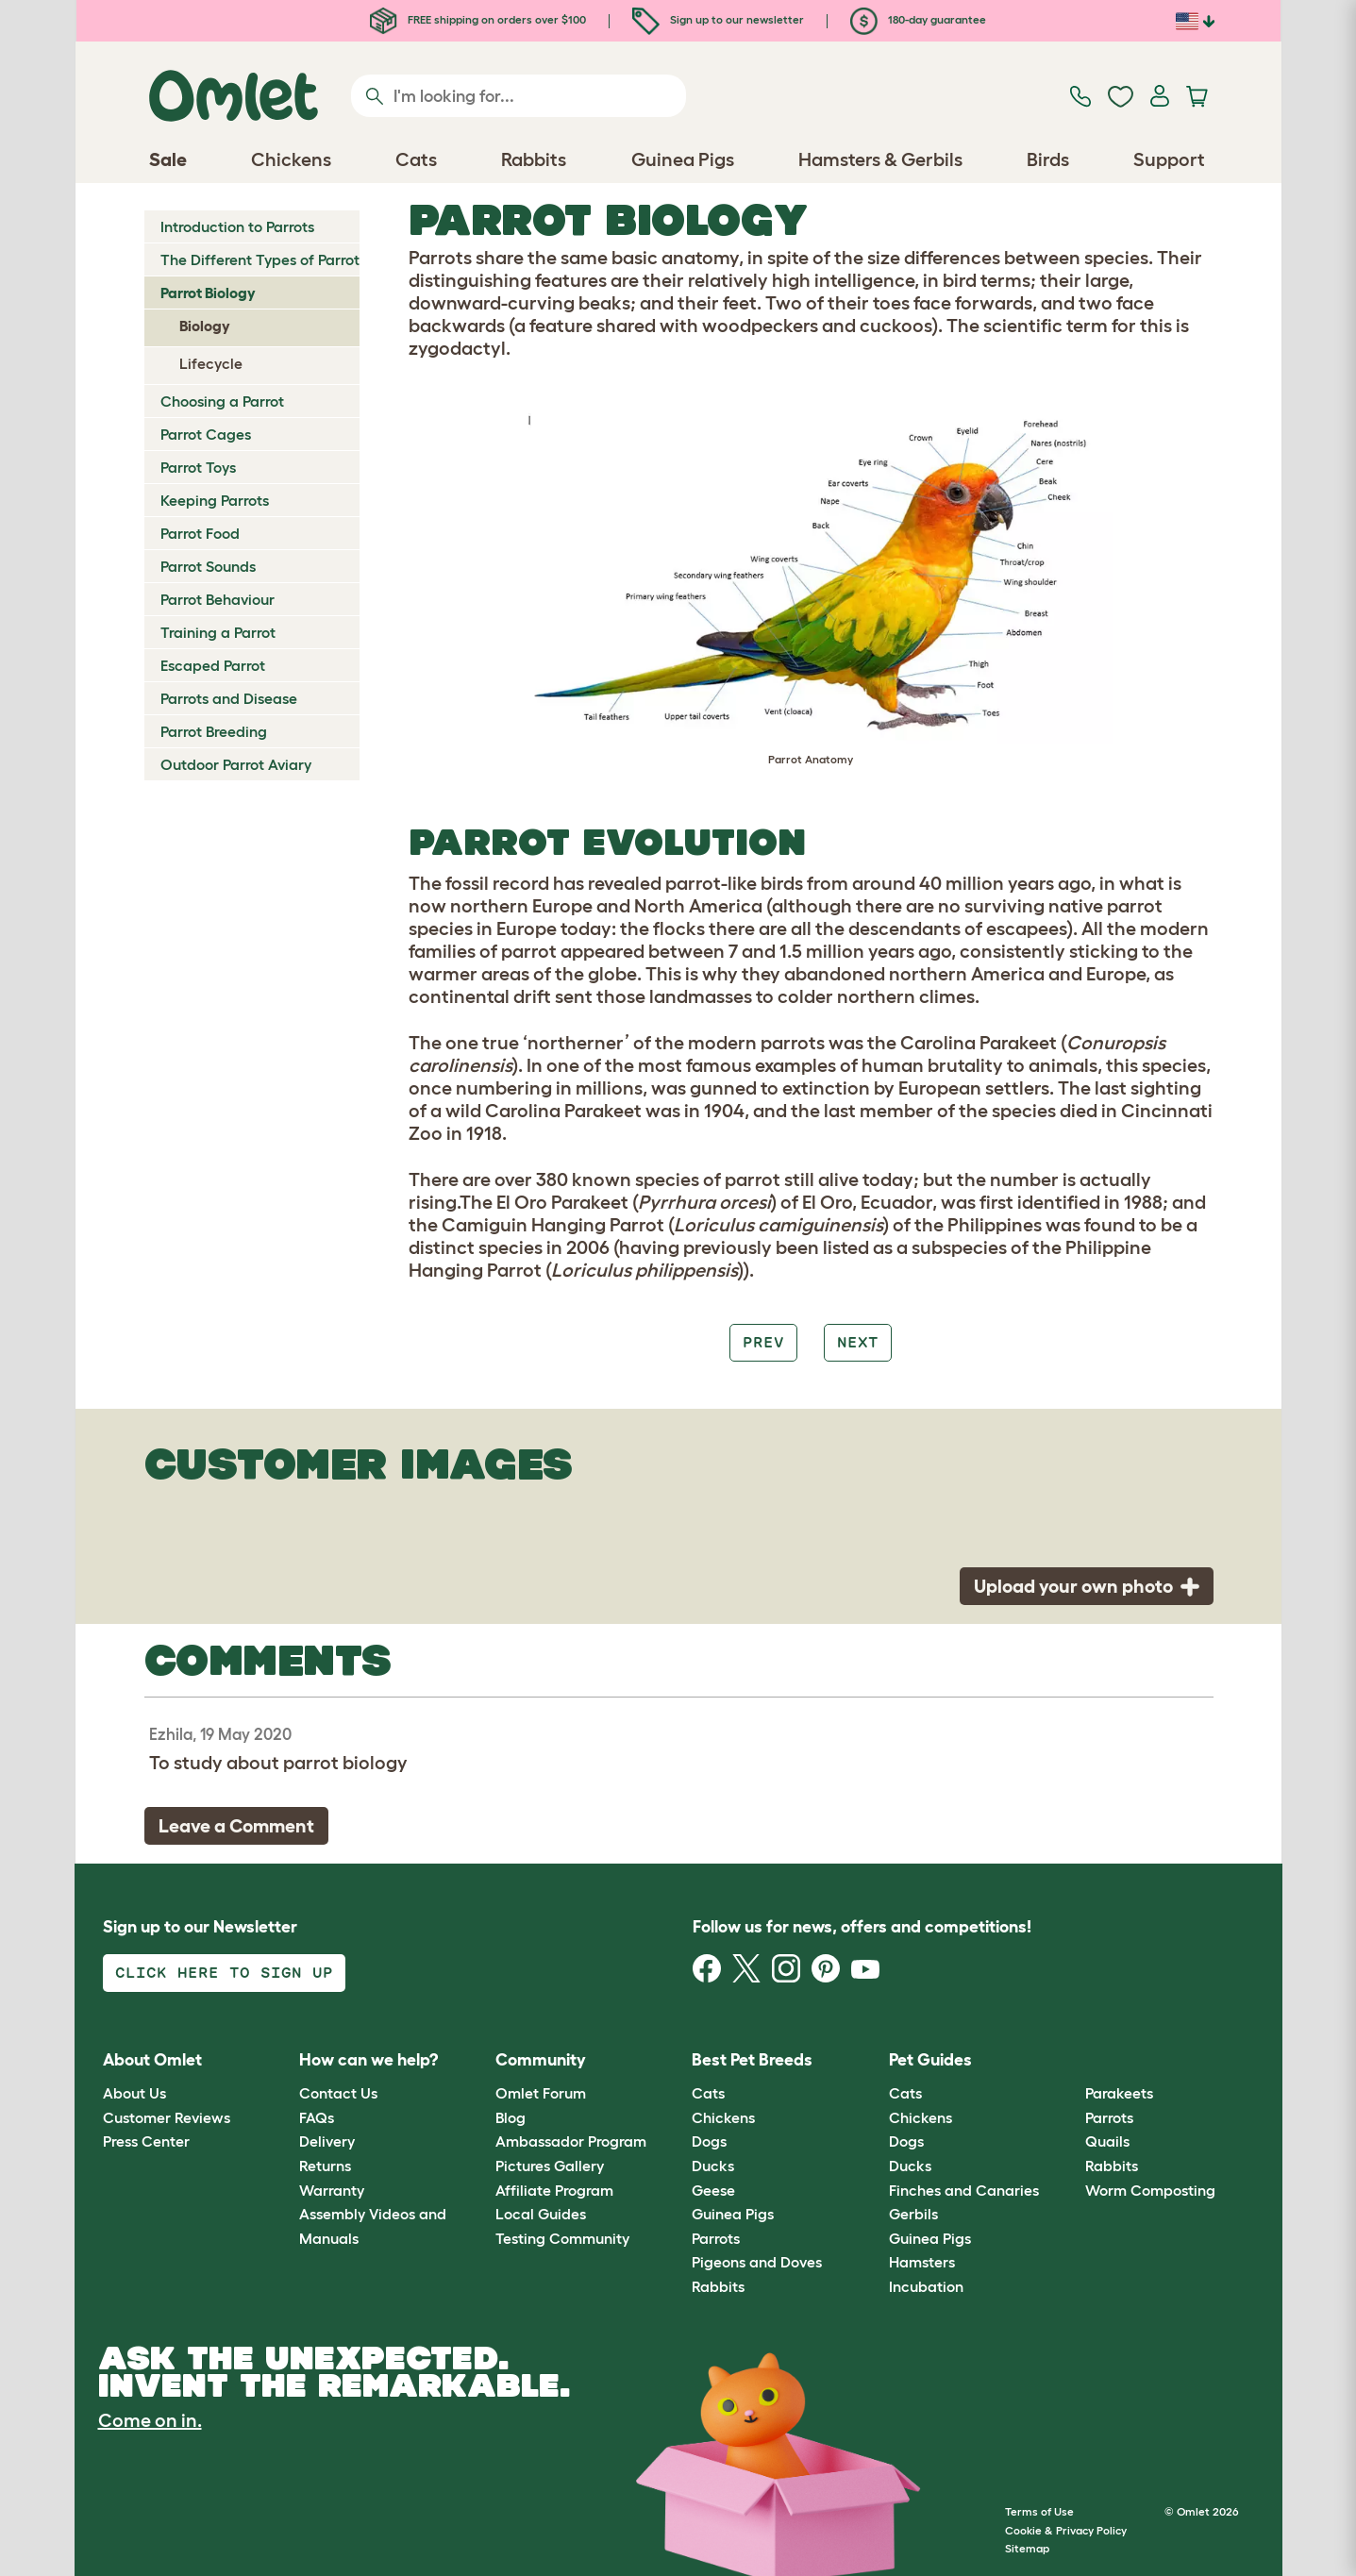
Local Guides (540, 2213)
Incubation (926, 2286)
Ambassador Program (570, 2141)
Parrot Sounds (208, 566)
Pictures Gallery (549, 2165)
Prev (763, 1342)
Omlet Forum (540, 2092)
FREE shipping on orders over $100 (478, 19)
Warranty (331, 2190)
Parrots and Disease (228, 698)
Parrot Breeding (213, 731)
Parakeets (1119, 2092)
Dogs (709, 2141)
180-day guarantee (918, 19)
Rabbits (718, 2286)
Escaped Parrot (212, 665)
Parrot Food (200, 533)
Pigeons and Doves (757, 2261)
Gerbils (913, 2213)
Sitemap (1027, 2548)
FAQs (316, 2117)
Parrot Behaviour (217, 599)
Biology (204, 325)
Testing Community (562, 2238)
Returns (325, 2165)
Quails (1107, 2141)
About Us (134, 2092)
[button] (1071, 2060)
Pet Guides (930, 2059)
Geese (713, 2190)
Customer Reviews (166, 2117)
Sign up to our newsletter (718, 19)
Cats (708, 2092)
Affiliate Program (554, 2190)
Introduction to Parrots (237, 226)
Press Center (146, 2141)
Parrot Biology (208, 292)
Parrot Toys (198, 467)
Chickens (723, 2117)
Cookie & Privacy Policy (1066, 2530)
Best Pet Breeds (752, 2059)
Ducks (713, 2165)
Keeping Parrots (214, 500)
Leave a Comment (236, 1825)
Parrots (716, 2238)
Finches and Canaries (964, 2190)
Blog (510, 2117)
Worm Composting (1150, 2190)
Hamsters (922, 2261)
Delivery (327, 2141)
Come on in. (150, 2420)
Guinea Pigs (733, 2213)
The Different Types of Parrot (260, 259)
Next (858, 1342)
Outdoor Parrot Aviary (235, 764)
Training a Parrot (218, 632)
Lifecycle (211, 363)
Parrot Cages (205, 434)
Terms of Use (1039, 2511)
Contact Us (338, 2092)
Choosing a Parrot (222, 401)
